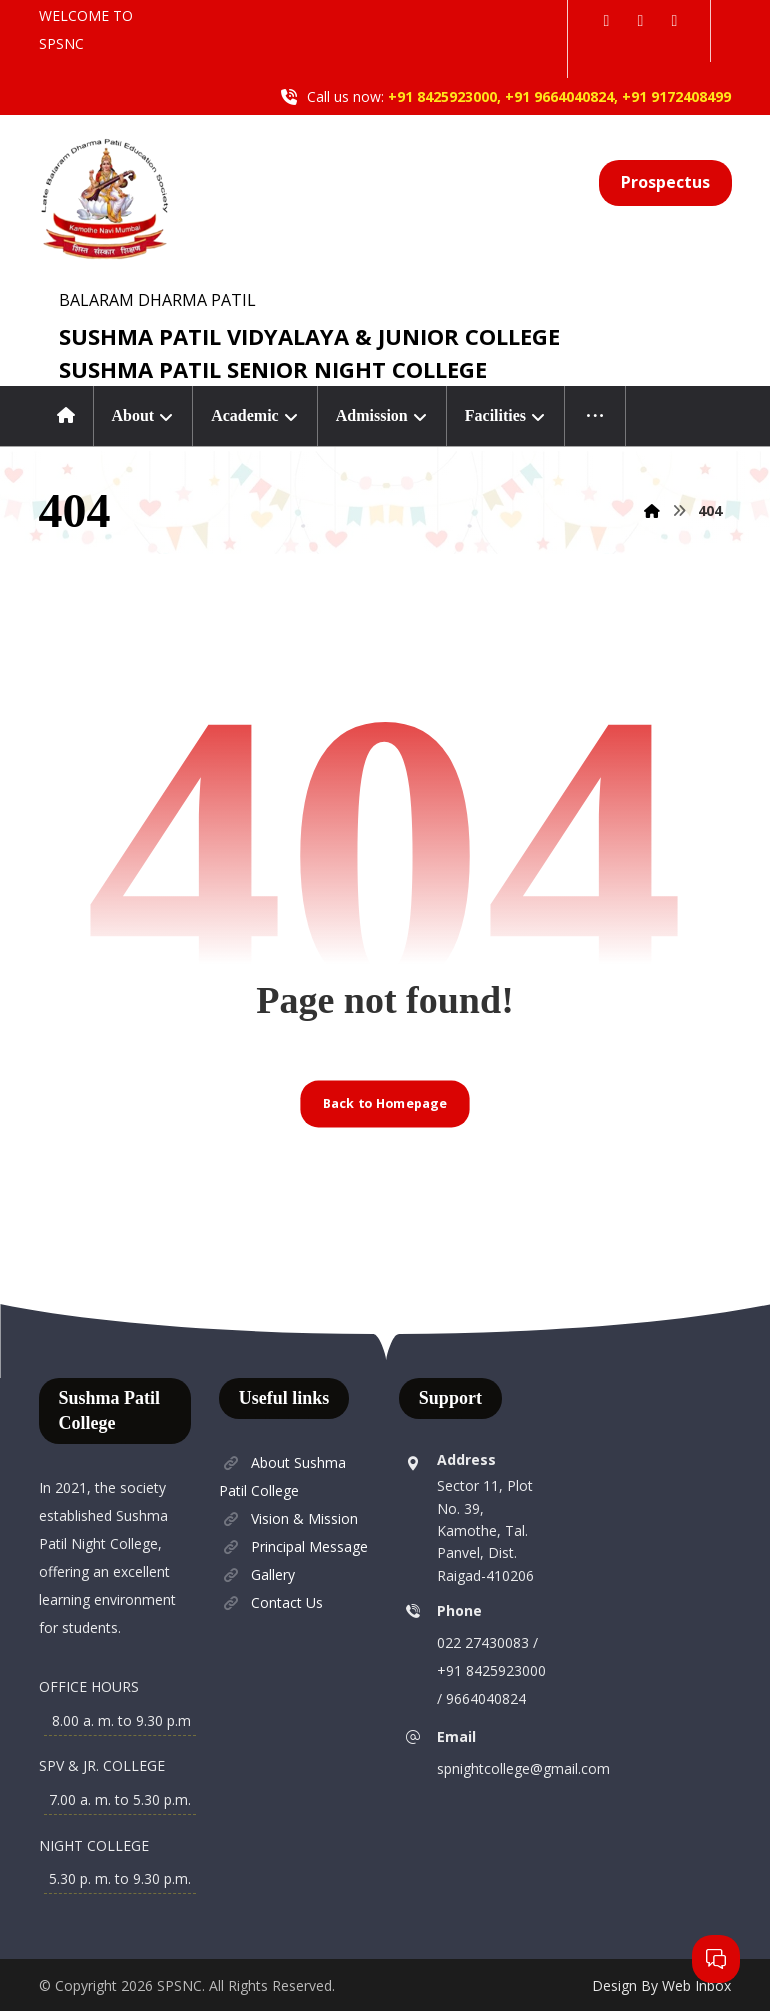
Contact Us (271, 1603)
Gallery (257, 1575)
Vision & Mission (288, 1519)
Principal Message (293, 1547)
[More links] (595, 416)
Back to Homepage (385, 1104)
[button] (606, 20)
